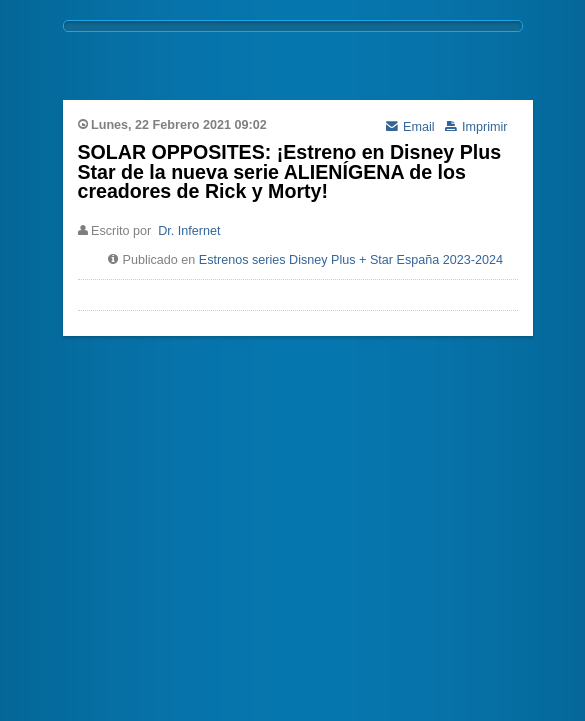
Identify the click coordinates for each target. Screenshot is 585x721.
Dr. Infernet (189, 231)
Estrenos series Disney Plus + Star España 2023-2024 (351, 260)
